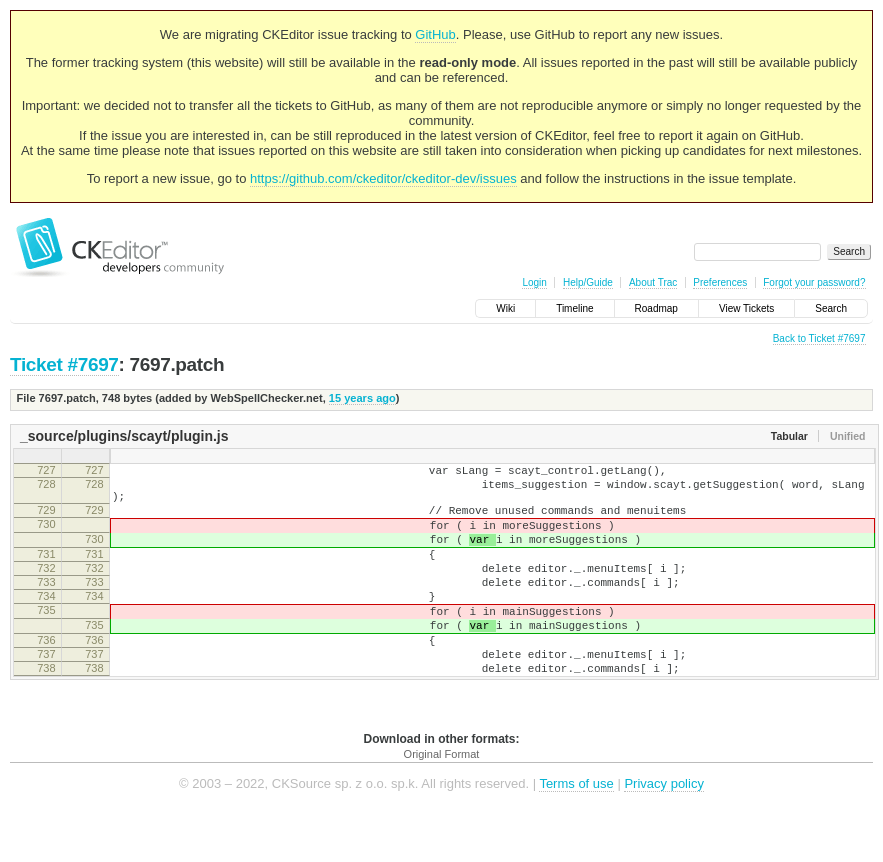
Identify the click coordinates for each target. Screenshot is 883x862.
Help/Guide (588, 282)
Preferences (720, 282)
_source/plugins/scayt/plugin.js (124, 436)
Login (534, 282)
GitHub (435, 34)
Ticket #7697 (64, 364)
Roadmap (656, 308)
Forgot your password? (814, 282)
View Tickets (746, 308)
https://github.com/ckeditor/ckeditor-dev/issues (383, 178)
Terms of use (576, 831)
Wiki (505, 308)
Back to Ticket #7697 (819, 338)
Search (831, 308)
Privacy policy (663, 831)
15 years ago (362, 398)
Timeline (574, 308)
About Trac (653, 282)
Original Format (442, 802)
